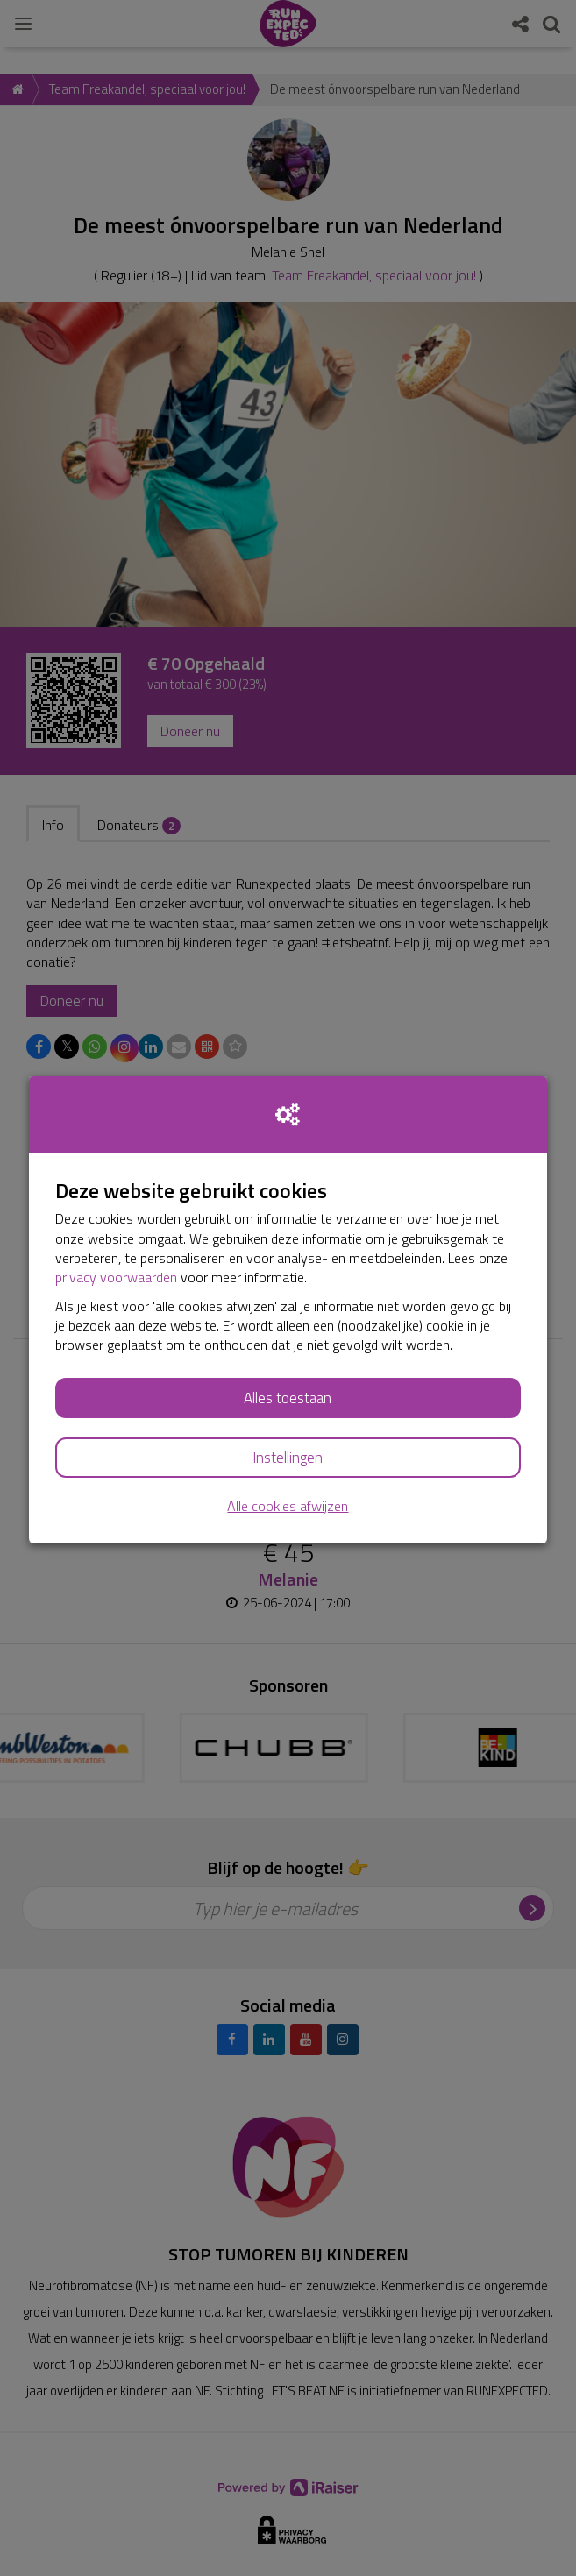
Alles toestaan (287, 1398)
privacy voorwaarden (116, 1277)
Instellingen (287, 1457)
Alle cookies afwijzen (287, 1506)
